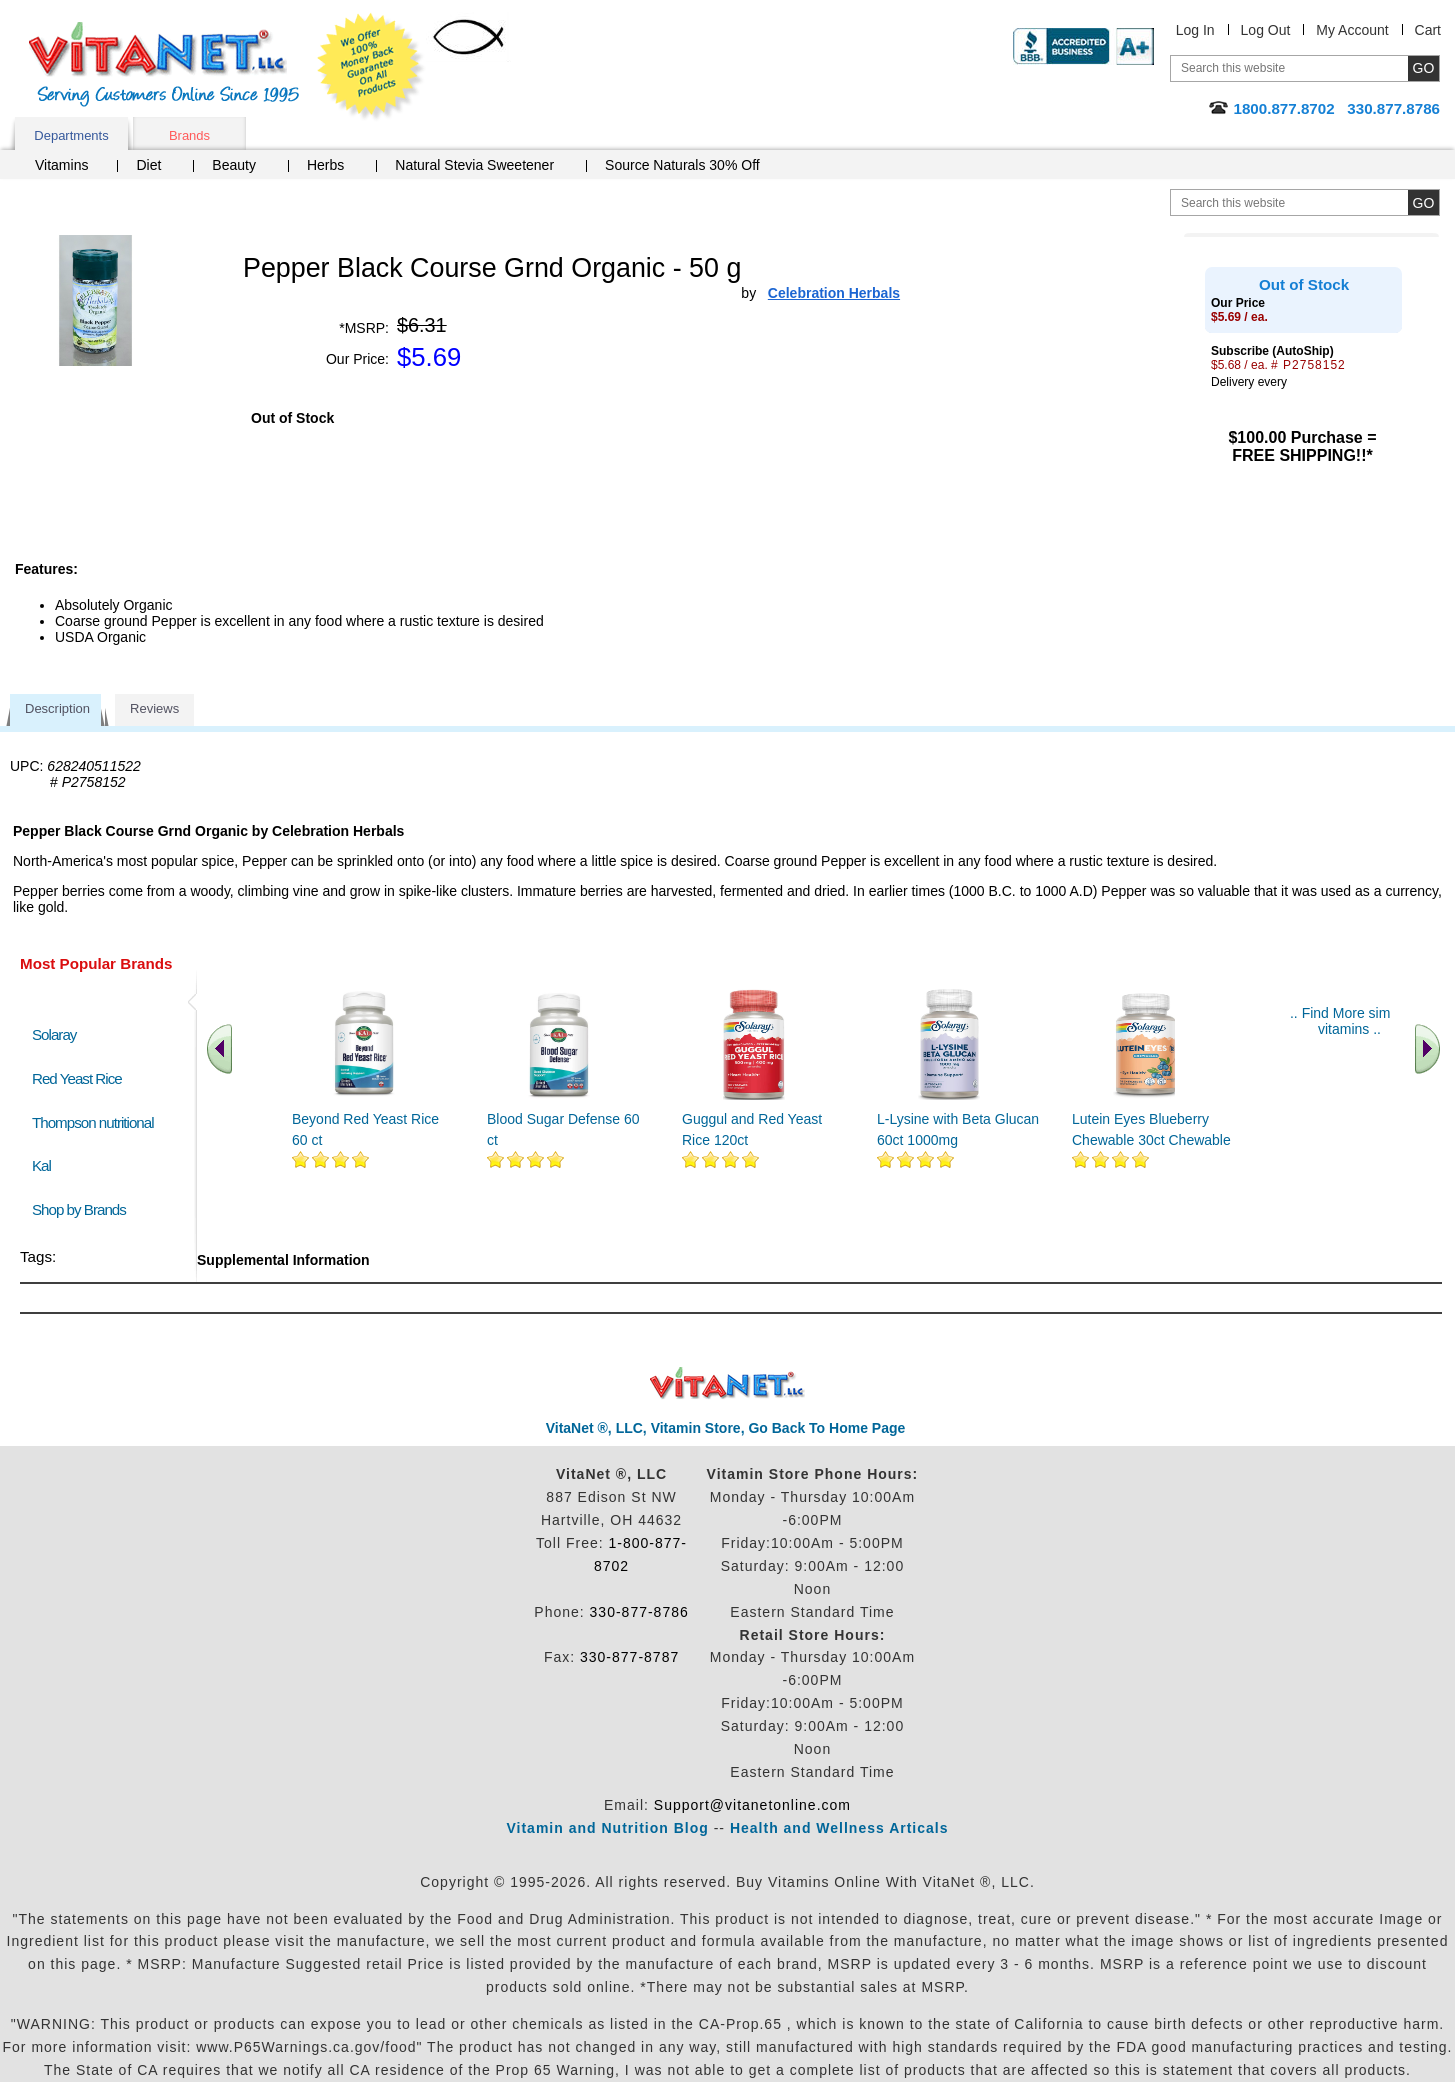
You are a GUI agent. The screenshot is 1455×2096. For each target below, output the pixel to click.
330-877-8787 (629, 1657)
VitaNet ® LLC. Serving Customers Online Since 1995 (164, 64)
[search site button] (1423, 202)
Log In (1195, 30)
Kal (41, 1165)
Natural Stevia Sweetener (474, 165)
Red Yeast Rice (77, 1078)
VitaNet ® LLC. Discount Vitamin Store (727, 1383)
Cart (1428, 30)
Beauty (234, 165)
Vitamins (61, 165)
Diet (148, 165)
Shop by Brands (83, 1209)
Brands (189, 135)
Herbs (325, 165)
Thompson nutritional (93, 1122)
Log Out (1266, 30)
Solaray (54, 1034)
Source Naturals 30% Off (682, 165)
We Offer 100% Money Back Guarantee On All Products (371, 67)
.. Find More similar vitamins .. (1349, 1021)
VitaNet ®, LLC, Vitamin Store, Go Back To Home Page (726, 1428)
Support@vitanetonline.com (752, 1805)
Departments (71, 135)
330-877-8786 (639, 1612)
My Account (1352, 30)
